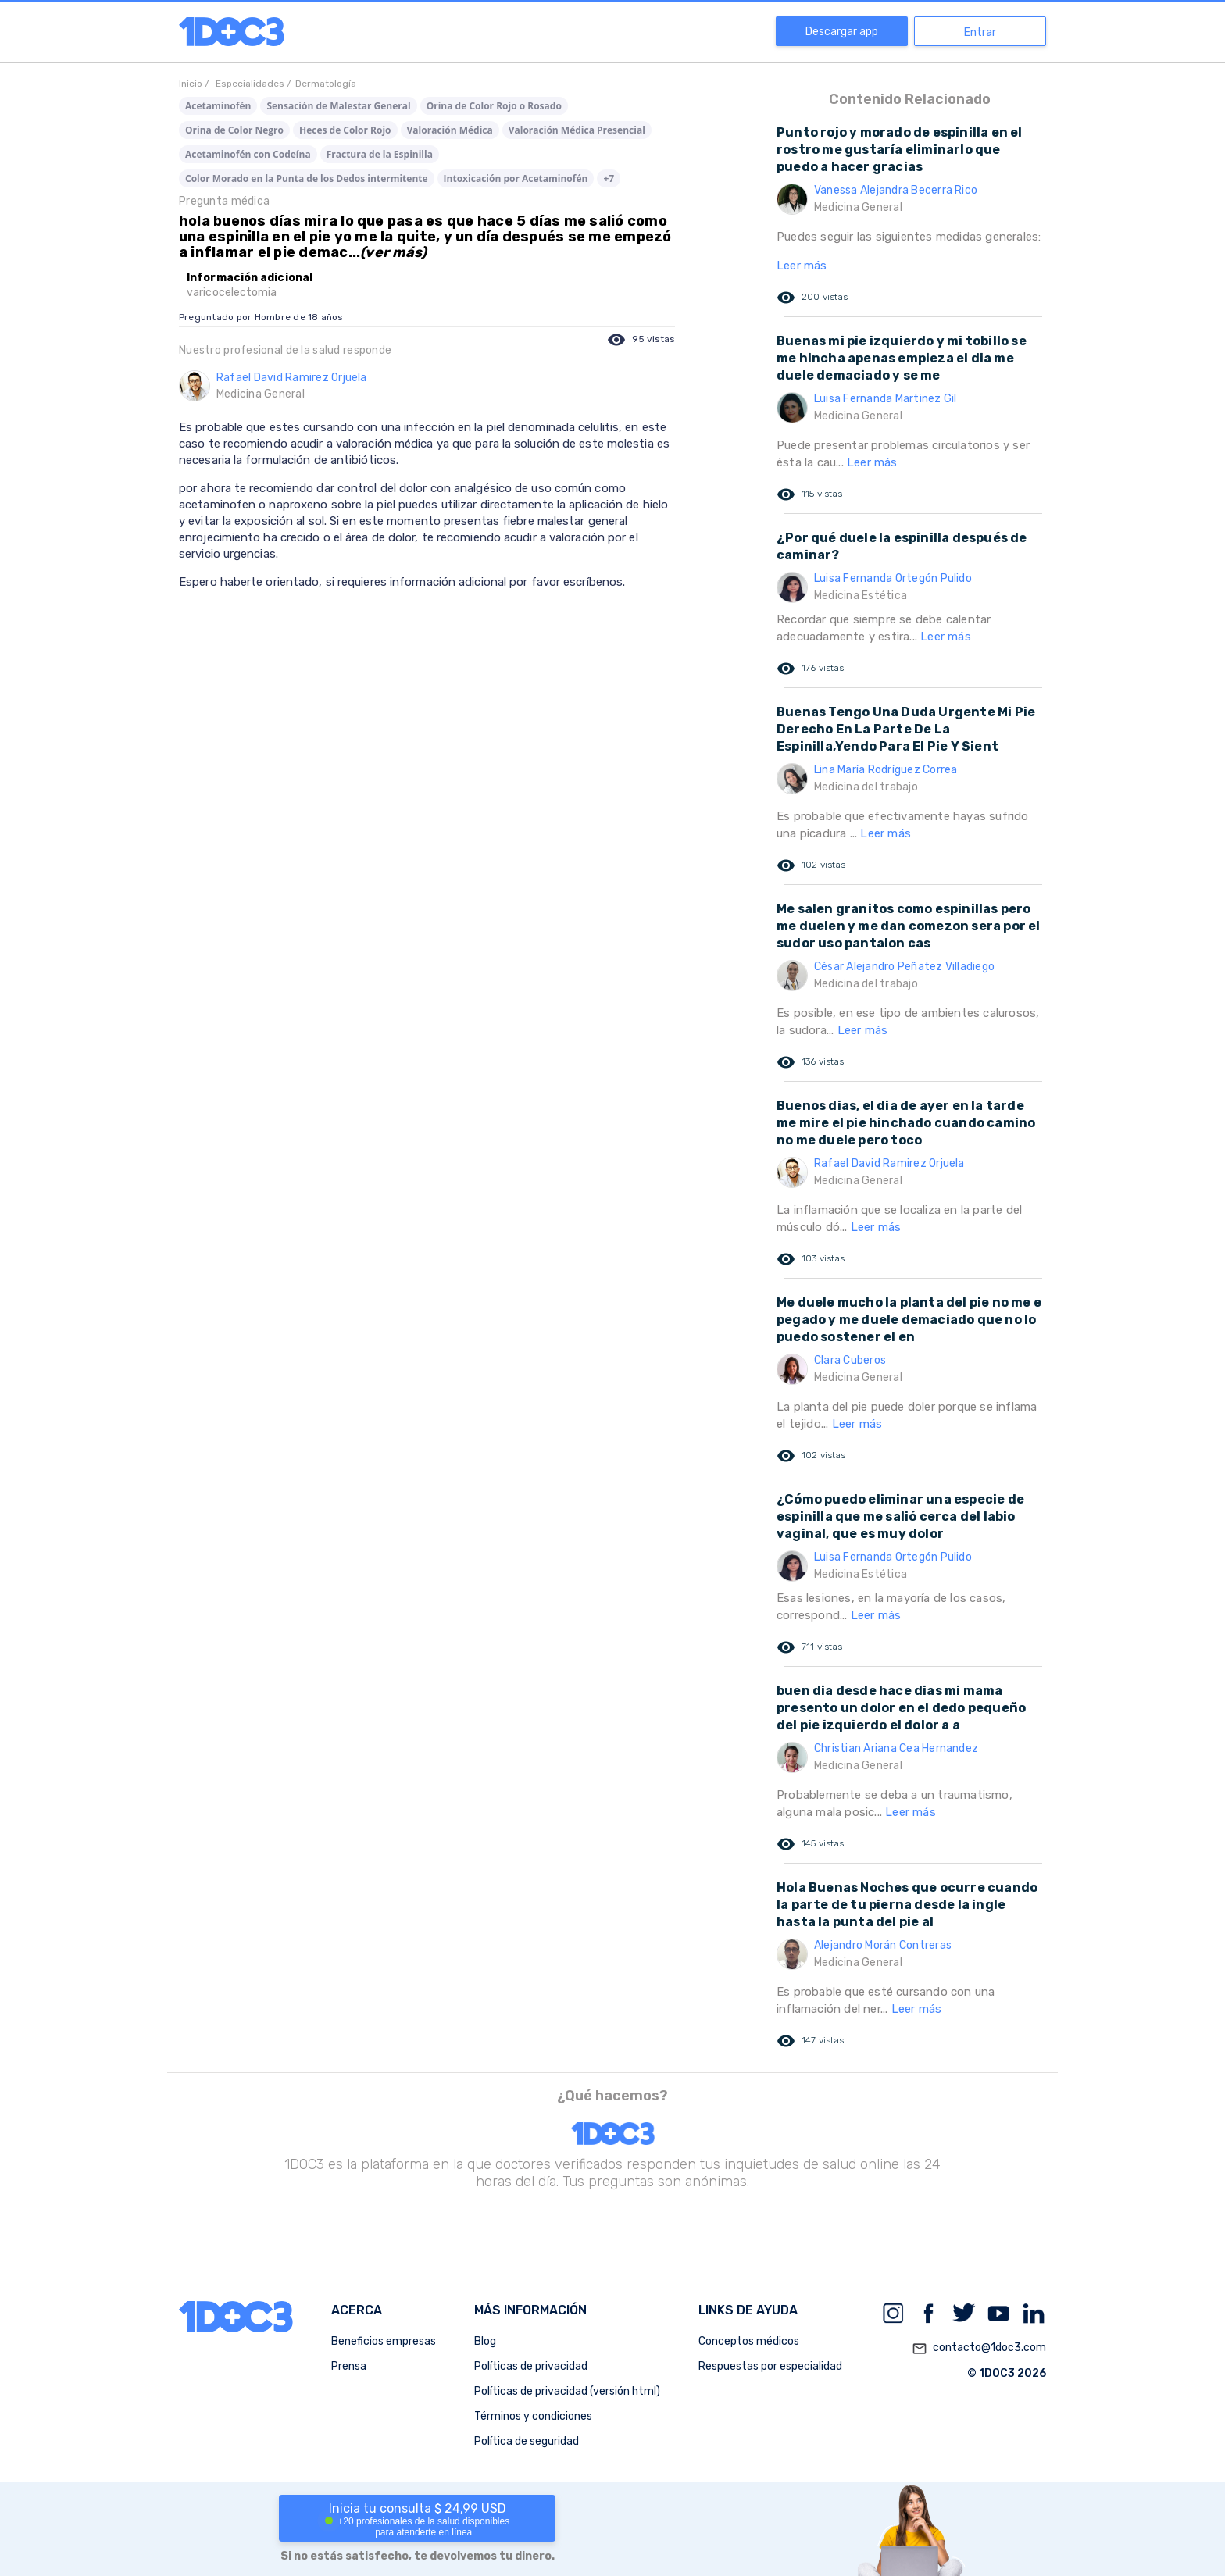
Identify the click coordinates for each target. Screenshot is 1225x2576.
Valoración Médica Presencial (577, 130)
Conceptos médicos (748, 2341)
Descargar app (841, 31)
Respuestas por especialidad (770, 2366)
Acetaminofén (218, 105)
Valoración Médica (450, 130)
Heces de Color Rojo (345, 130)
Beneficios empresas (383, 2341)
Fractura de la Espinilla (380, 154)
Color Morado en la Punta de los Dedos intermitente (306, 178)
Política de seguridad (526, 2441)
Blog (485, 2341)
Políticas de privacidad (531, 2366)
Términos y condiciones (533, 2416)
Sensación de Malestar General (338, 105)
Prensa (348, 2366)
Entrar (980, 32)
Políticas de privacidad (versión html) (567, 2391)
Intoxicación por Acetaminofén (516, 178)
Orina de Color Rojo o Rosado (494, 105)
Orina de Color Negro (234, 130)
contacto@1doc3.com (979, 2349)
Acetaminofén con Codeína (248, 154)
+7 (608, 178)
